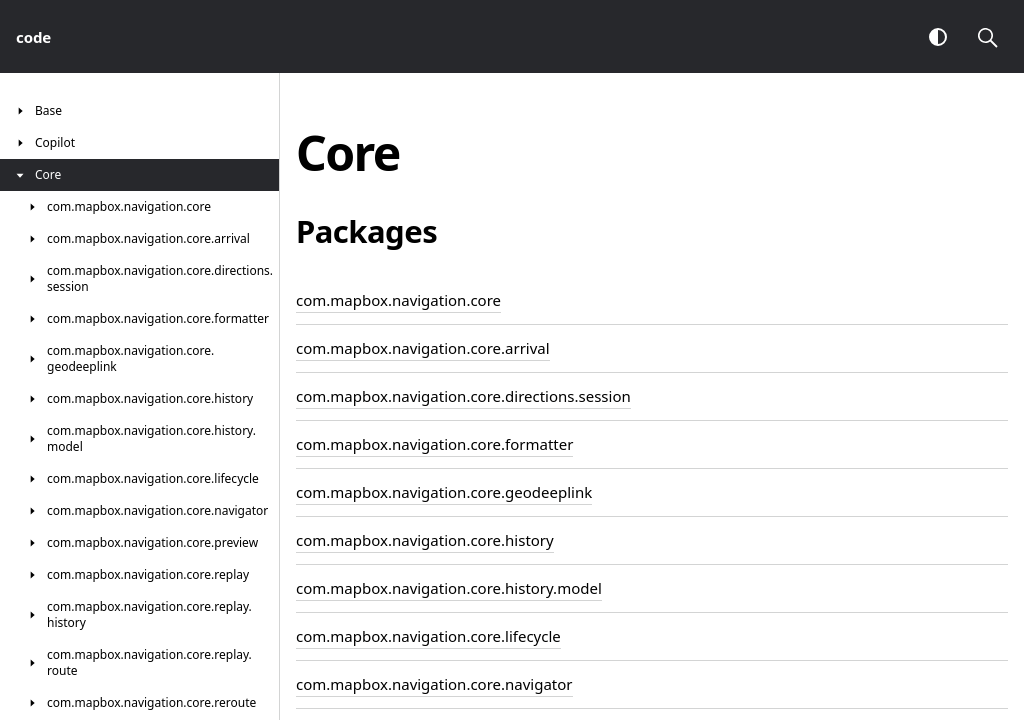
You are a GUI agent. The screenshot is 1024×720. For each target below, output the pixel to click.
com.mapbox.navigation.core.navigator (434, 684)
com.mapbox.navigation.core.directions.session (463, 396)
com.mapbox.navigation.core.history (425, 540)
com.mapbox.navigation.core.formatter (434, 444)
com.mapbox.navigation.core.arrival (423, 348)
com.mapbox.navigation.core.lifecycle (428, 636)
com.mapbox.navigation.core (398, 300)
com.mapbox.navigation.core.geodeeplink (444, 492)
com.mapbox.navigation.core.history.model (449, 588)
